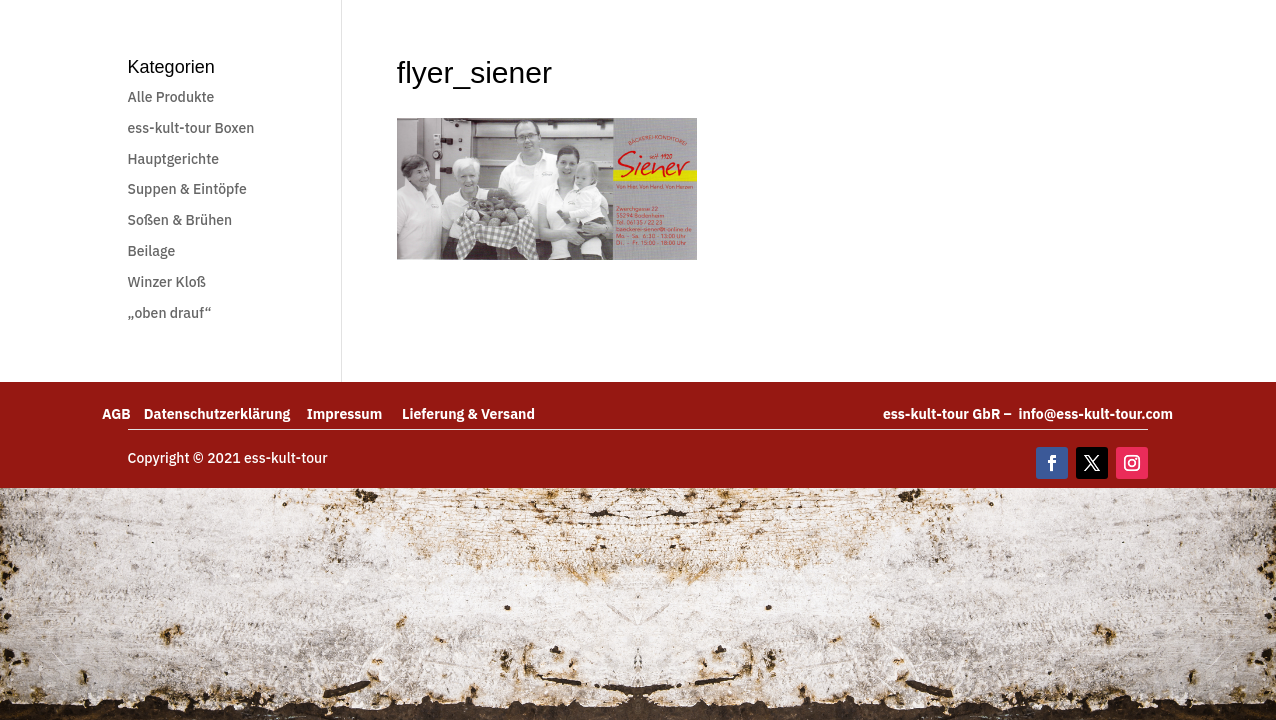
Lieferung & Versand (468, 414)
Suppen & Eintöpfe (187, 189)
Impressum (354, 414)
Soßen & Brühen (180, 220)
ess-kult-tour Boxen (191, 128)
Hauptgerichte (173, 159)
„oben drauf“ (170, 313)
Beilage (152, 251)
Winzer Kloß (167, 282)
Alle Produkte (171, 97)
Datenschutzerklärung (225, 414)
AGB (123, 414)
